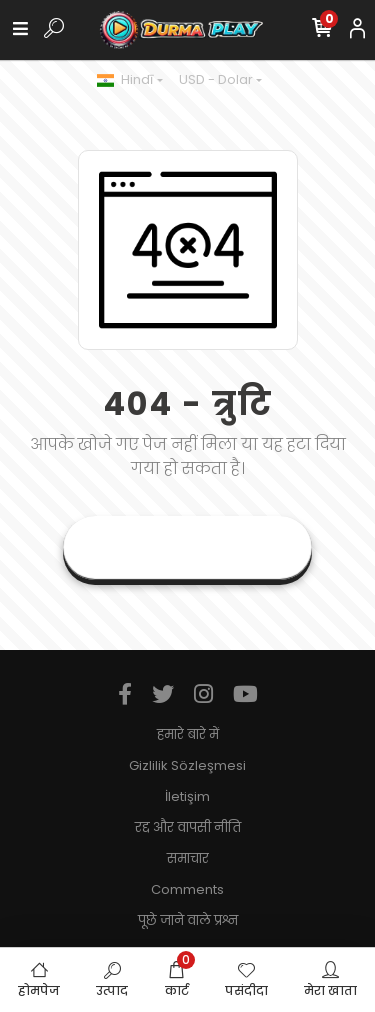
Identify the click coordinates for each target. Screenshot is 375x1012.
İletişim (187, 796)
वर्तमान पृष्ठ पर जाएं (187, 547)
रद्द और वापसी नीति (188, 827)
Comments (187, 889)
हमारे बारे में (188, 734)
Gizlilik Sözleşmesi (187, 765)
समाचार (188, 858)
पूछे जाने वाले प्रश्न (188, 920)
